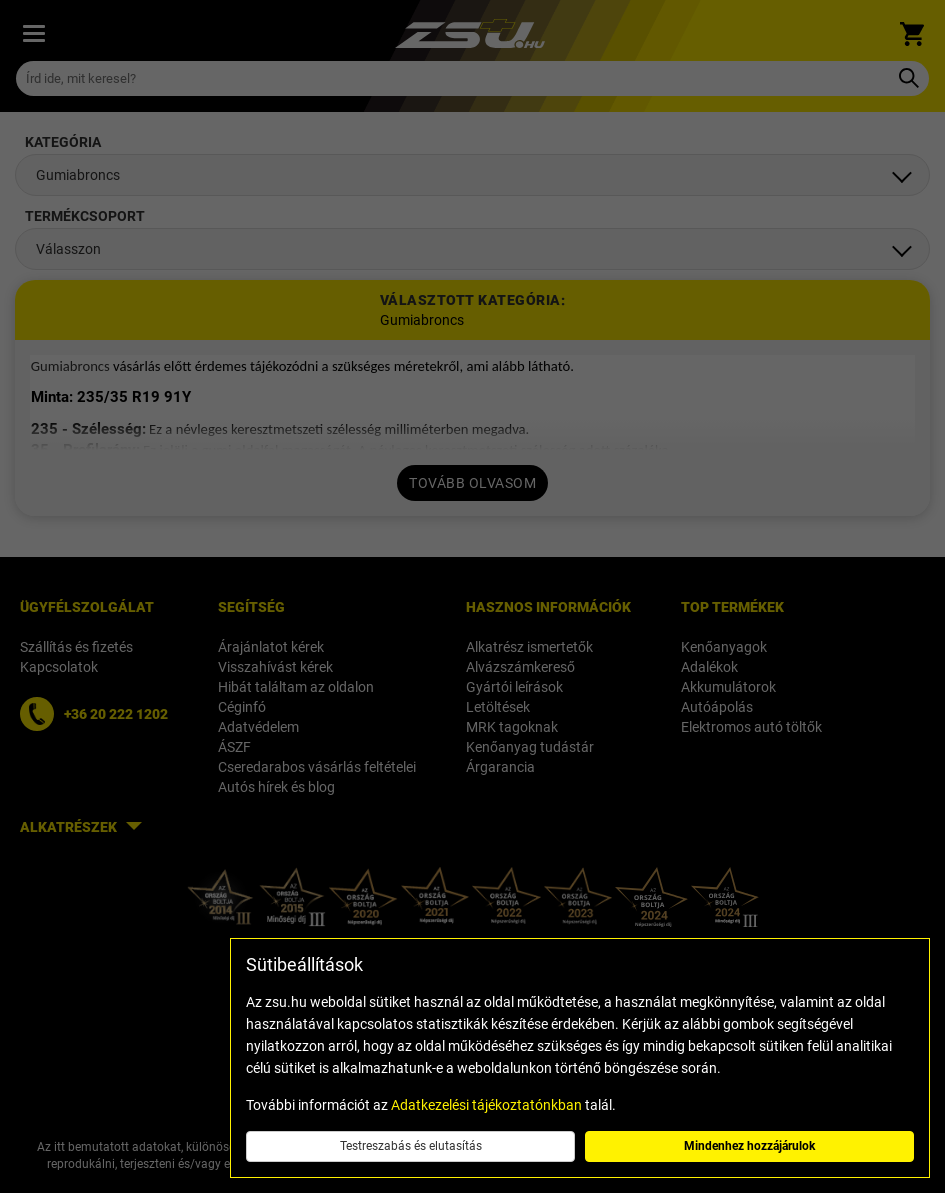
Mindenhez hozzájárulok (749, 1146)
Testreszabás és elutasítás (411, 1146)
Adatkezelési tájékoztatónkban (486, 1105)
